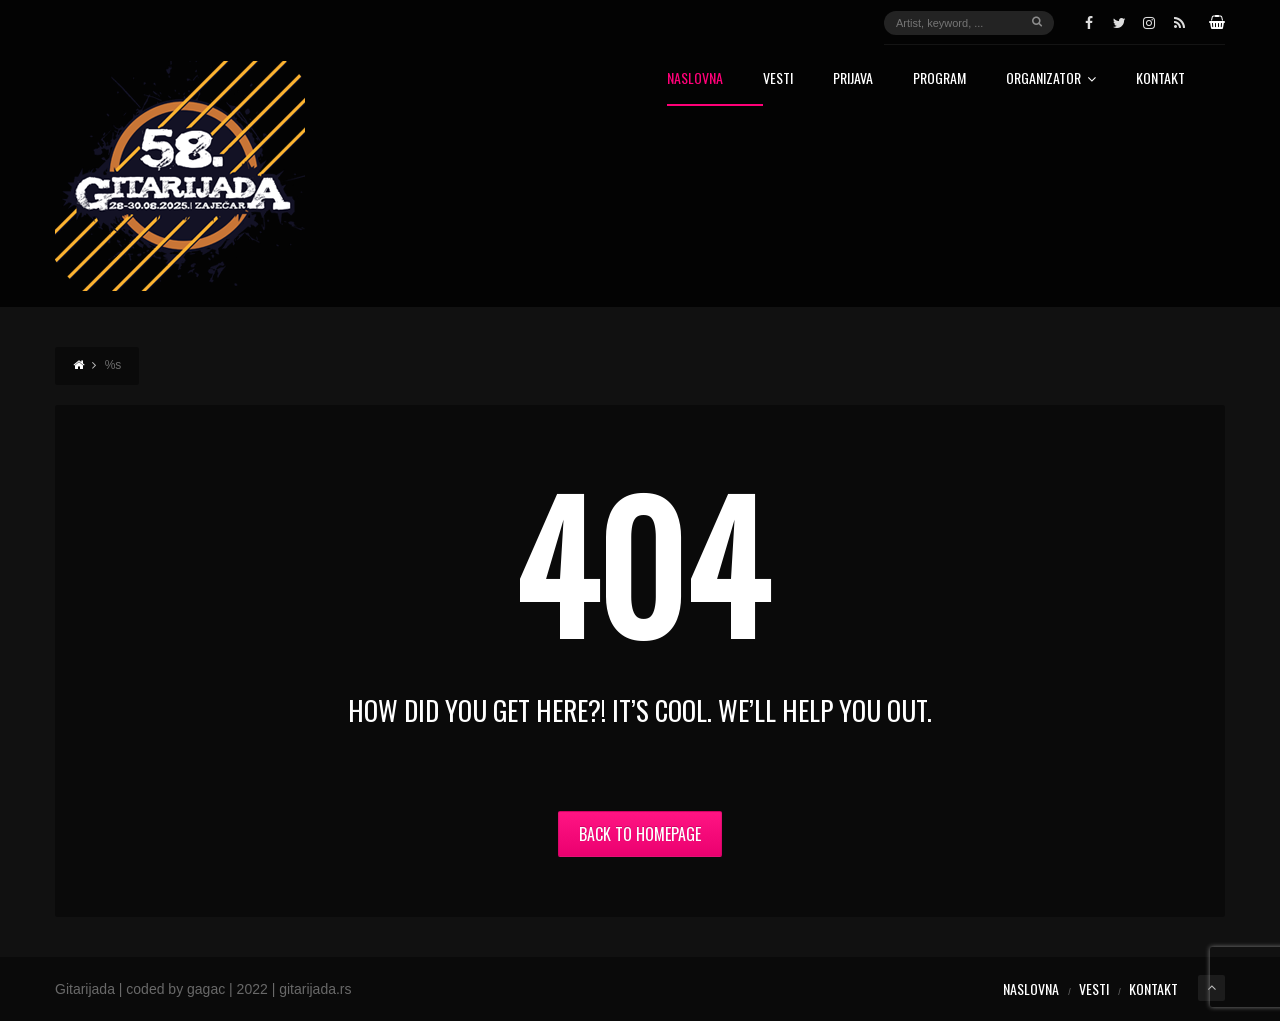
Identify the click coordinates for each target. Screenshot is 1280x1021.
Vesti (778, 79)
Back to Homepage (640, 834)
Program (939, 79)
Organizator (1051, 79)
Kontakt (1160, 79)
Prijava (853, 79)
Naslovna (695, 79)
